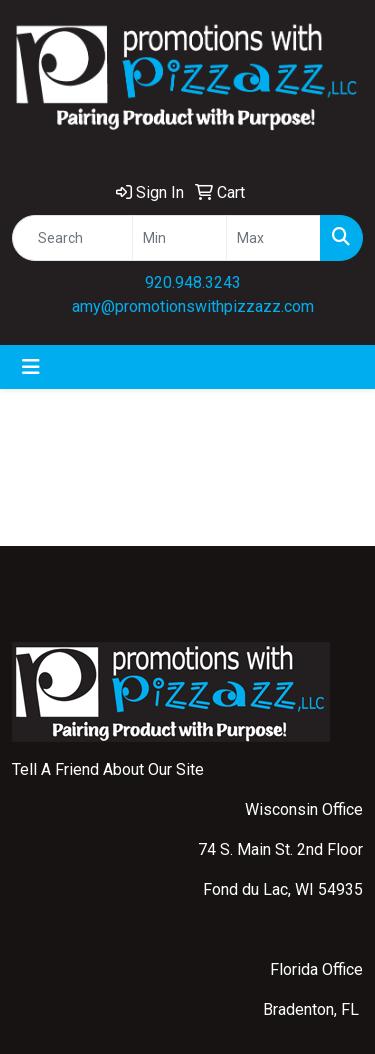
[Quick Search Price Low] (179, 238)
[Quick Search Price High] (273, 238)
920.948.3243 (193, 282)
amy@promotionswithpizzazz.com (193, 306)
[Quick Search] (72, 238)
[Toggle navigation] (31, 367)
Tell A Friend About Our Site (108, 769)
